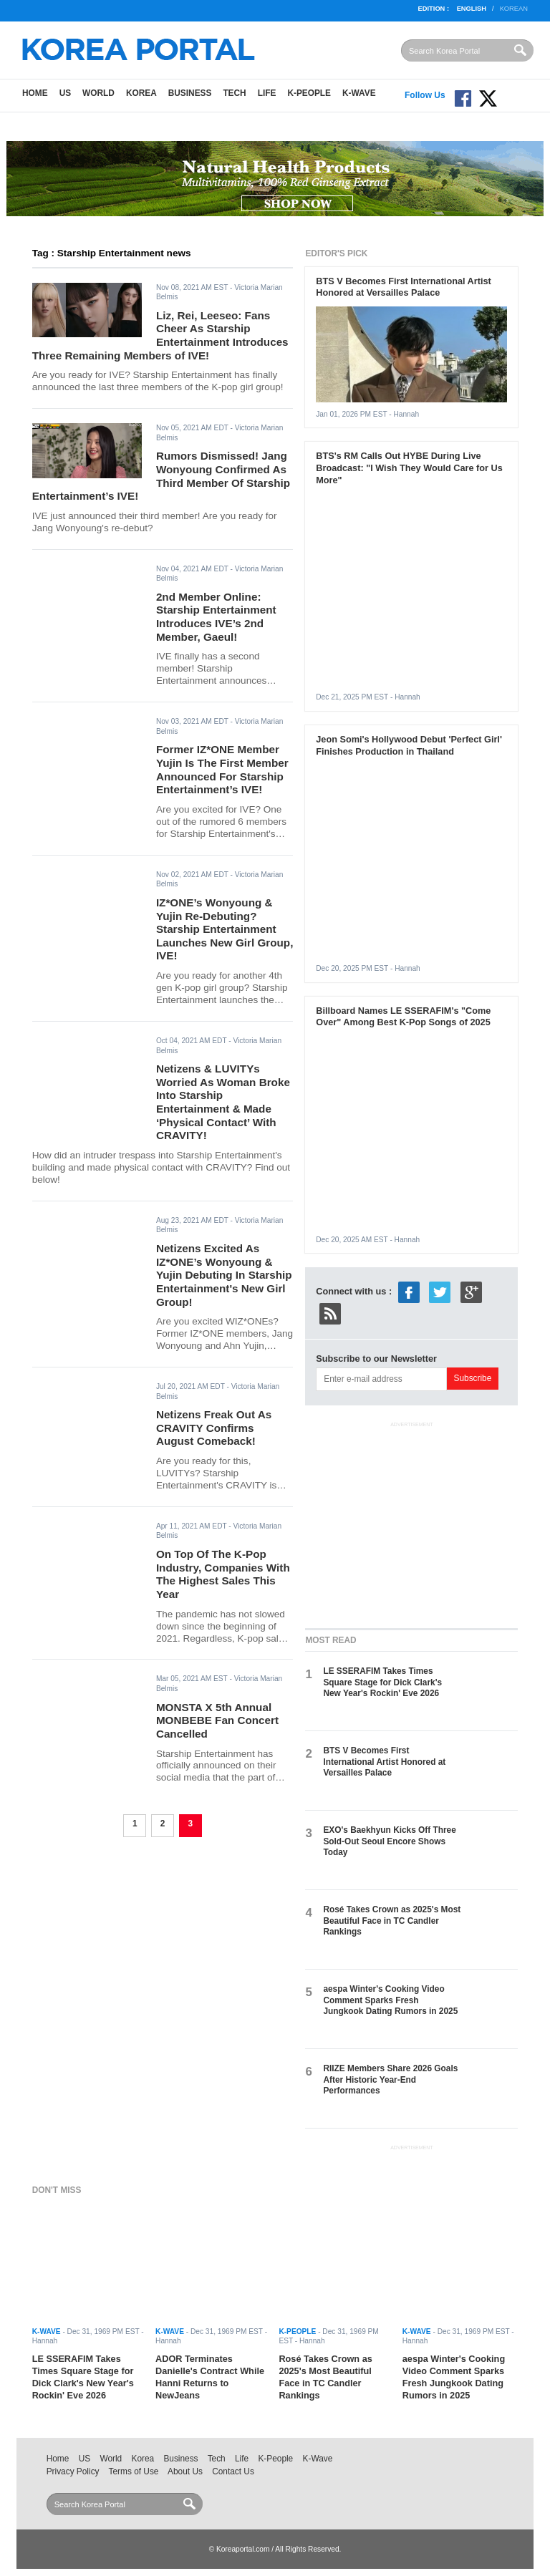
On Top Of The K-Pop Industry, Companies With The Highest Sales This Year (223, 1574)
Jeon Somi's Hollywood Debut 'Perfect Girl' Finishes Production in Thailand (409, 745)
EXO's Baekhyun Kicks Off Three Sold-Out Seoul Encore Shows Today (389, 1841)
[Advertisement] (412, 1522)
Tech (234, 93)
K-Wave (359, 93)
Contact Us (233, 2471)
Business (190, 93)
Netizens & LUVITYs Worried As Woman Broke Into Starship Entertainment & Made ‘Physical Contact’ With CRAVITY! (223, 1101)
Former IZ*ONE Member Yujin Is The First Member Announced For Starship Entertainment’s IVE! (222, 769)
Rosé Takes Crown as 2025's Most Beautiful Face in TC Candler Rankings (391, 1920)
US (65, 93)
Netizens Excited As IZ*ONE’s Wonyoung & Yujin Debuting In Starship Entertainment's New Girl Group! (224, 1275)
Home (35, 93)
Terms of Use (134, 2471)
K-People (309, 93)
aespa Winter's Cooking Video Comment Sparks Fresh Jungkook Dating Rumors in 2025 (390, 2000)
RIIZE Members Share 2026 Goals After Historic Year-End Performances (390, 2079)
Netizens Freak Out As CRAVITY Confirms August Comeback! (213, 1427)
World (98, 93)
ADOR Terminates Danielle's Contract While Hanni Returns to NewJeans (209, 2377)
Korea (141, 93)
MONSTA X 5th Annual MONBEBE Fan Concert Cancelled (217, 1720)
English (471, 8)
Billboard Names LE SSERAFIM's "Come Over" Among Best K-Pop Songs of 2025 (403, 1016)
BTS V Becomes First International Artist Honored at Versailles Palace (403, 287)
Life (267, 93)
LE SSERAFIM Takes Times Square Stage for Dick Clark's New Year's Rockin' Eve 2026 (382, 1682)
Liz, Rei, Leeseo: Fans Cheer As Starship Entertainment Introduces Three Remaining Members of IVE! (160, 335)
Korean (514, 8)
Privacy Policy (73, 2471)
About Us (185, 2471)
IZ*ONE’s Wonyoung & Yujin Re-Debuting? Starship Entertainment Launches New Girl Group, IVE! (225, 929)
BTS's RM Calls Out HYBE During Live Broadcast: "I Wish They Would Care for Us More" (409, 467)
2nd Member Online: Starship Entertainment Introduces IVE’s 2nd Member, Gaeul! (216, 617)
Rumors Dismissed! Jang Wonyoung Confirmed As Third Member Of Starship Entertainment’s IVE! (161, 476)
